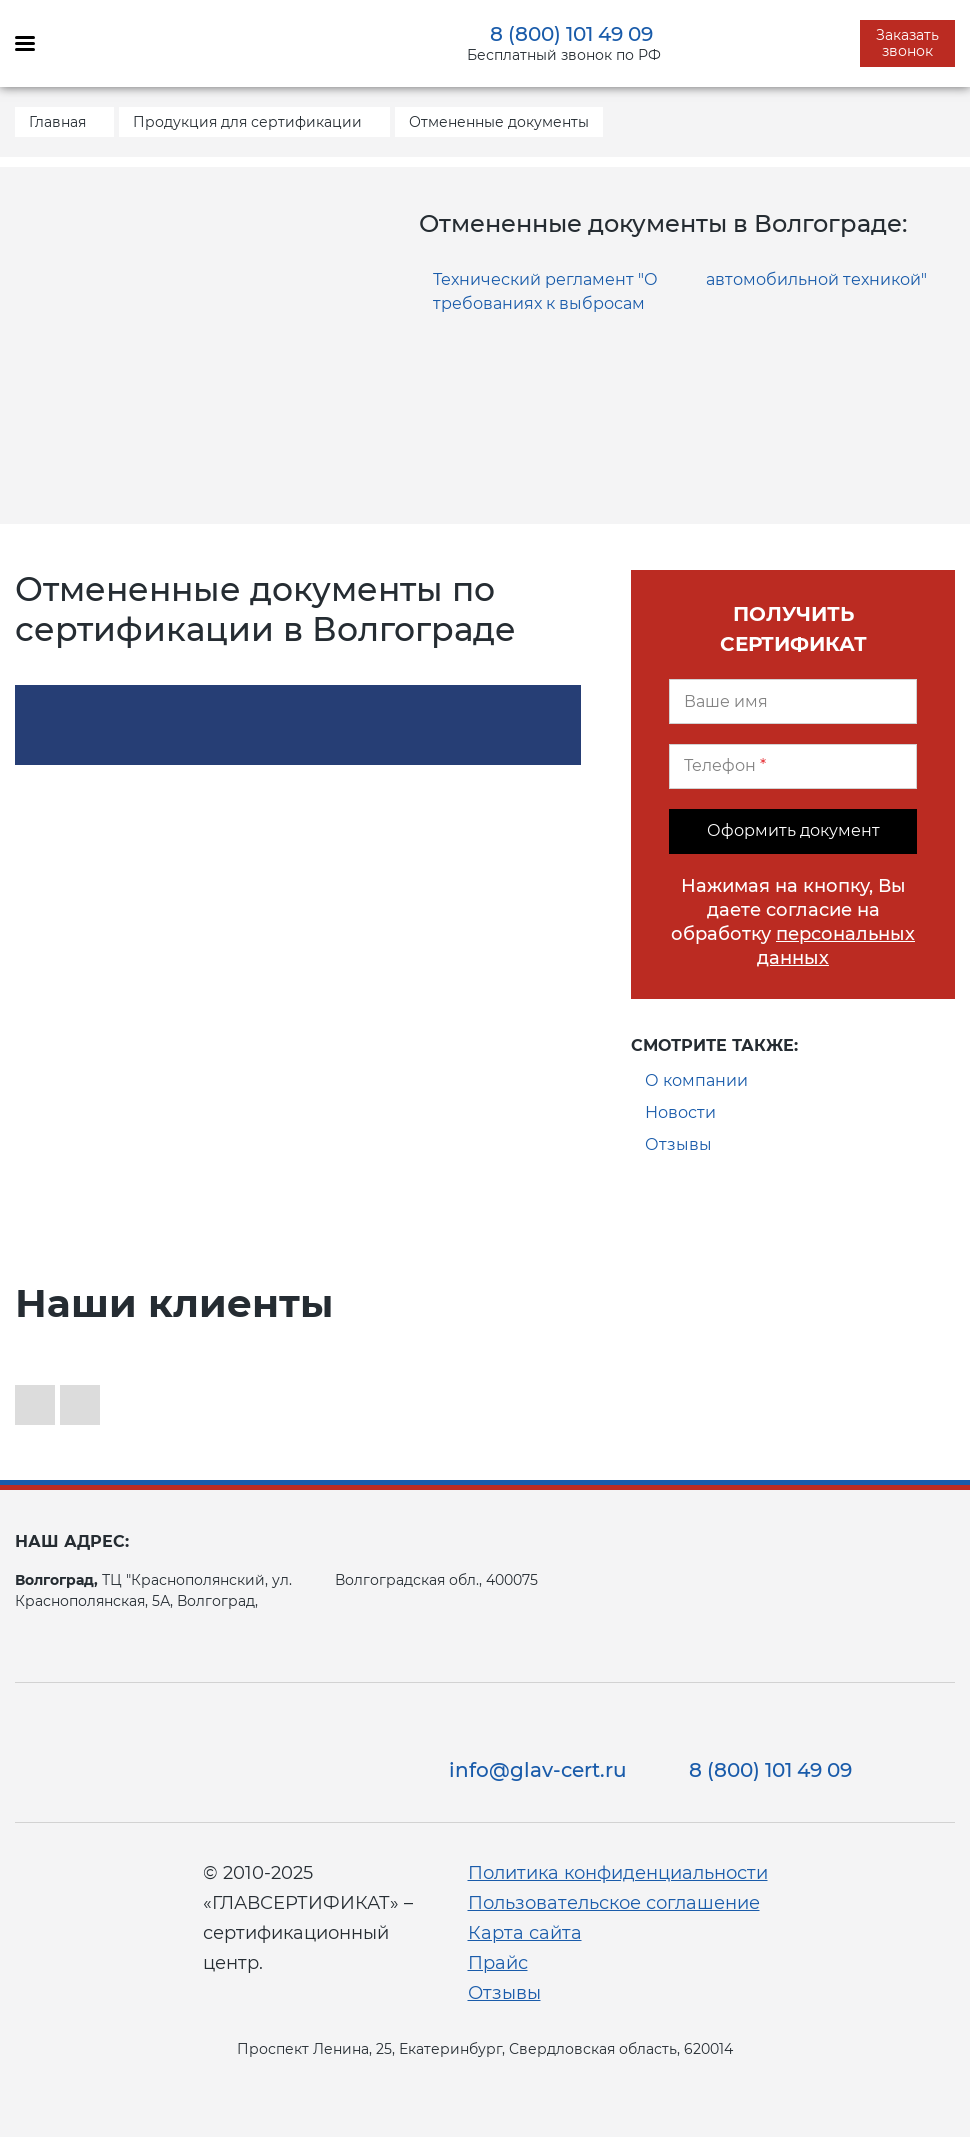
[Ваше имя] (793, 701)
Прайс (498, 1963)
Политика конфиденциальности (618, 1873)
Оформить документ (793, 830)
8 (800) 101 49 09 (571, 34)
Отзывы (678, 1144)
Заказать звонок (907, 43)
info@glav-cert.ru (538, 1770)
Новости (680, 1112)
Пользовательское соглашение (614, 1903)
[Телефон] (793, 766)
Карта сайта (525, 1933)
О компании (696, 1080)
